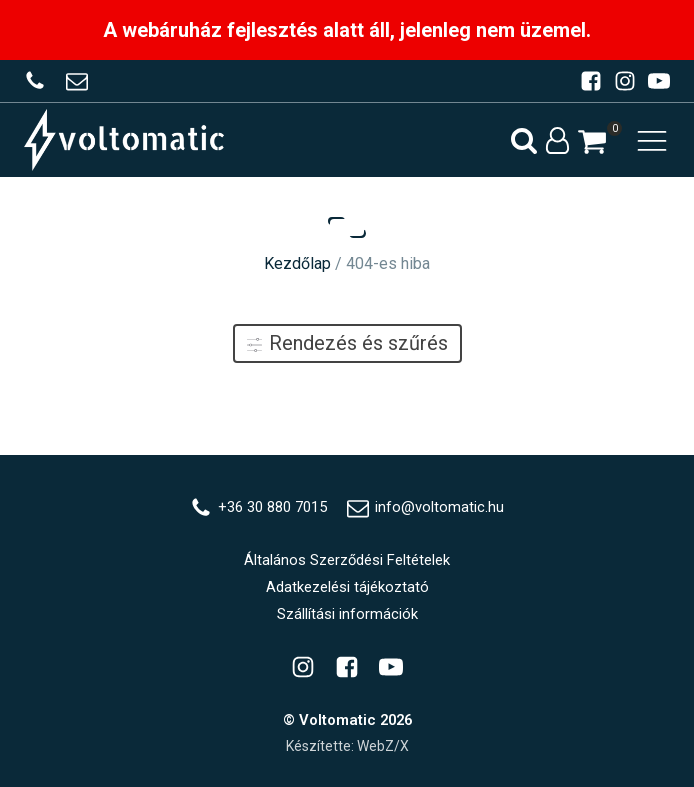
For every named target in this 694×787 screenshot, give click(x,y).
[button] (592, 141)
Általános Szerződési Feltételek (347, 560)
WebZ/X (383, 746)
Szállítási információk (347, 614)
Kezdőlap (297, 263)
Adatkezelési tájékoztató (347, 587)
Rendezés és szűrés (347, 343)
